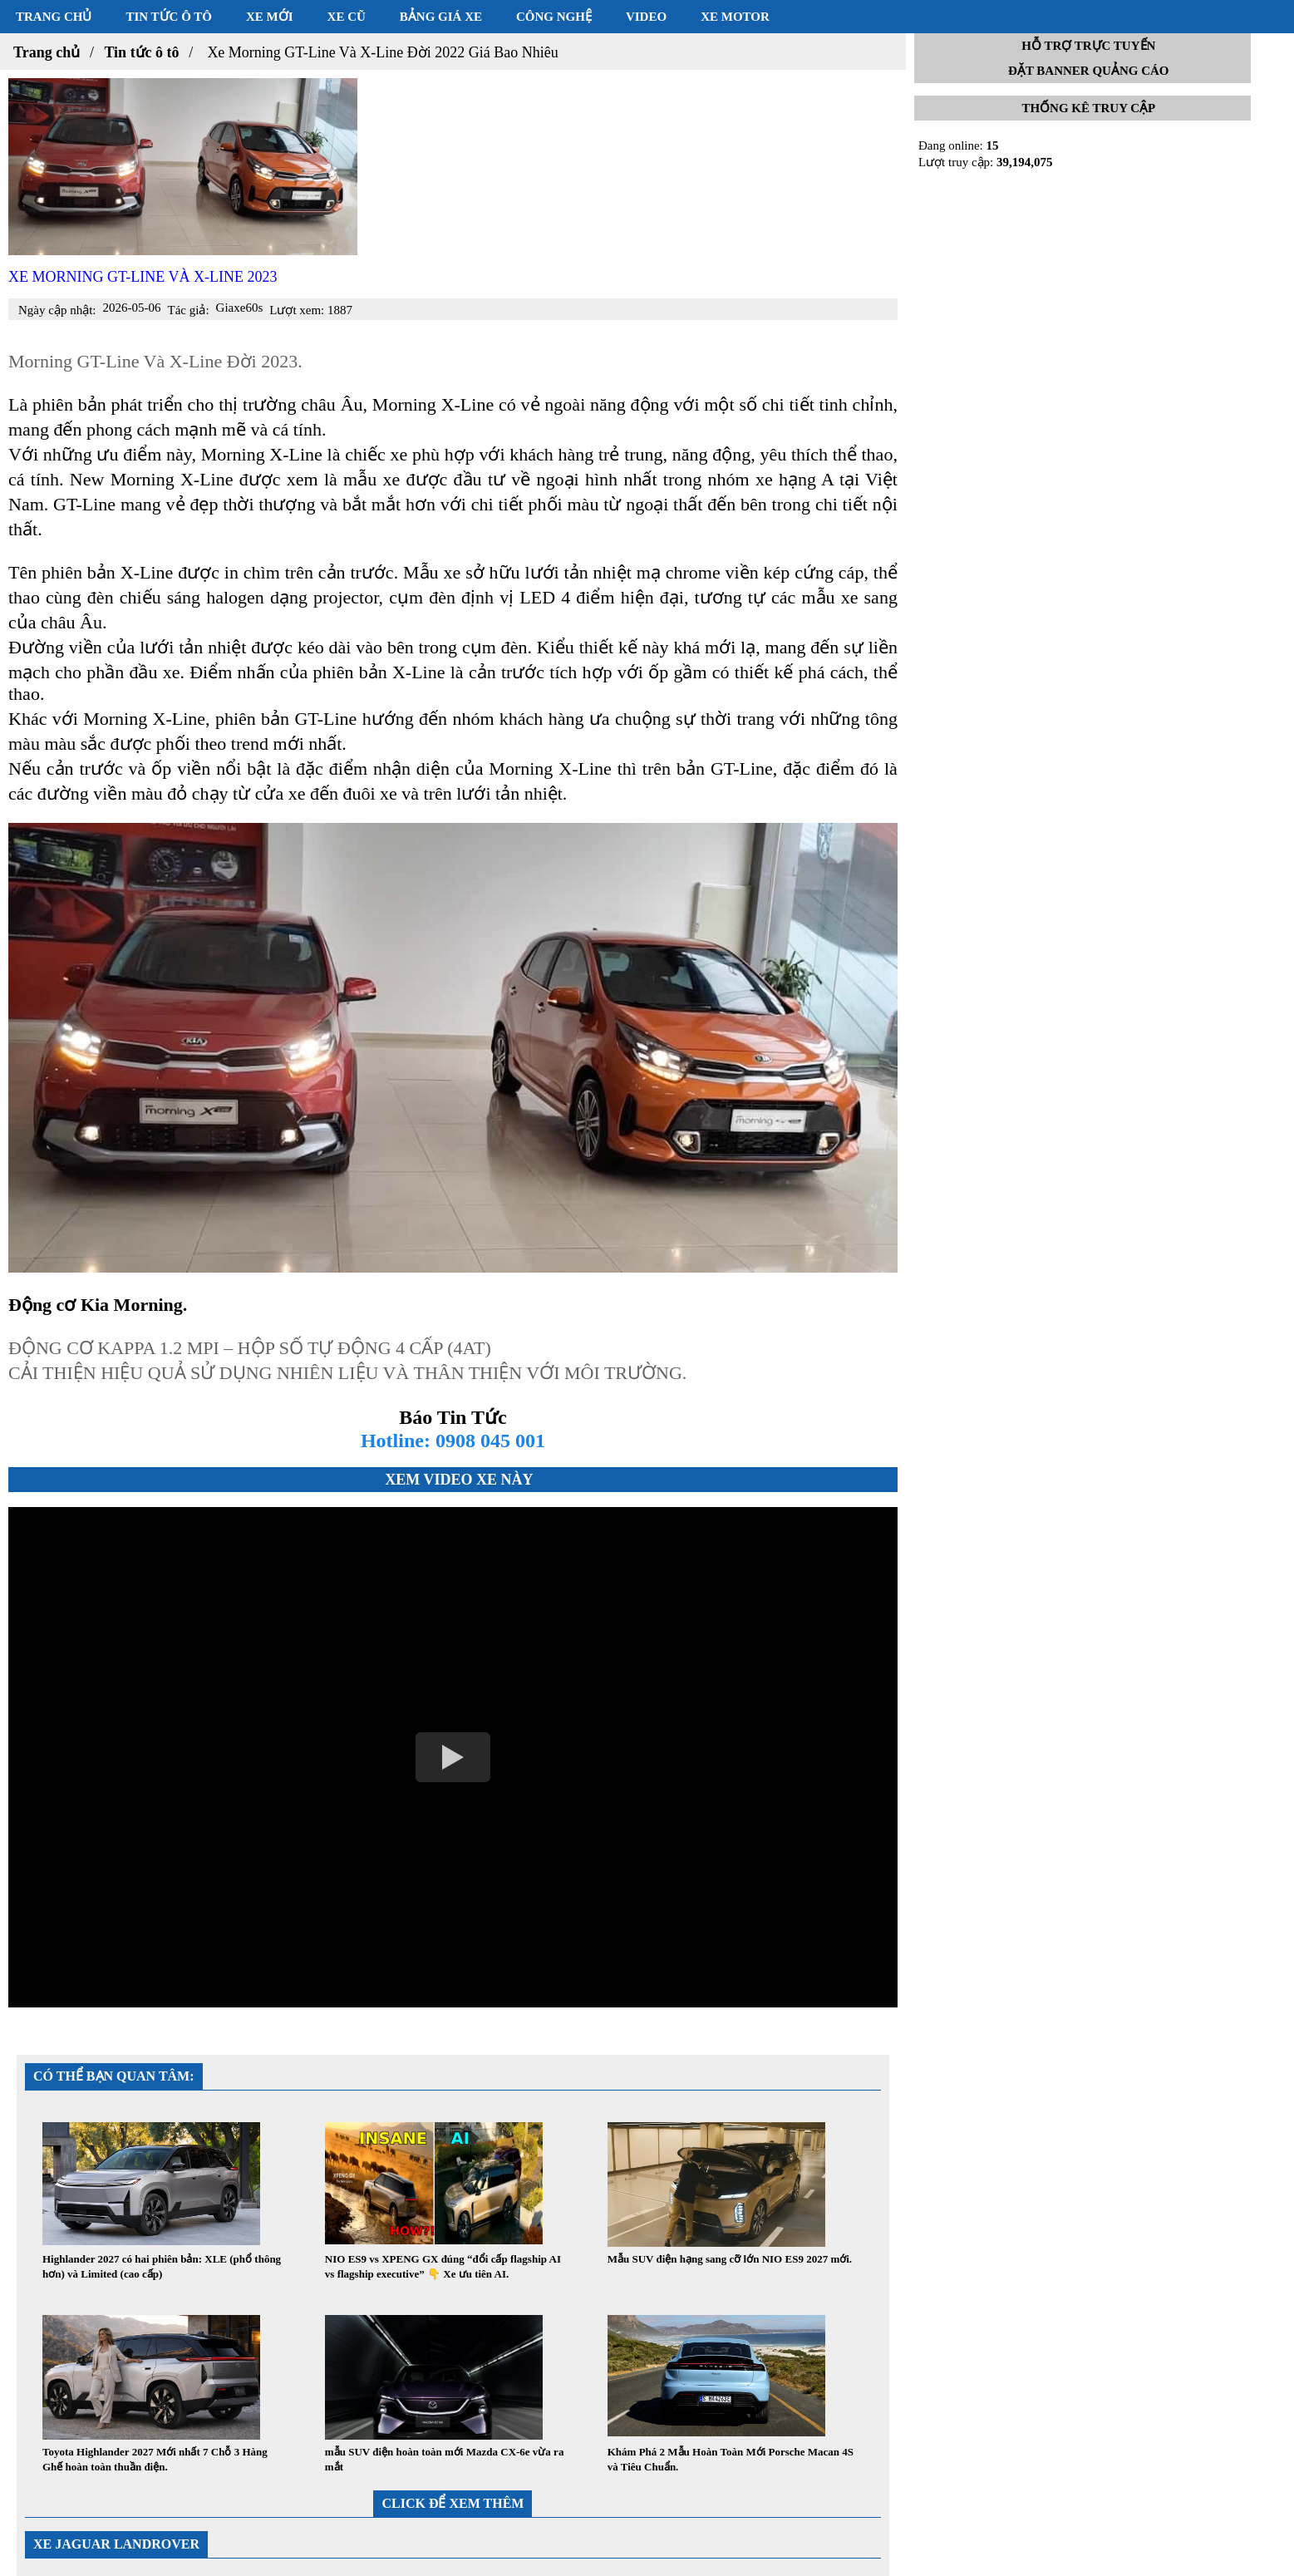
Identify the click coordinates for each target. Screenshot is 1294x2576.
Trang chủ (53, 16)
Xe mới (269, 16)
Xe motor (735, 16)
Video (646, 16)
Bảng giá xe (441, 16)
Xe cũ (346, 16)
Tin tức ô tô (168, 16)
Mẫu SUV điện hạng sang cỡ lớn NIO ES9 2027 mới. (730, 2259)
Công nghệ (554, 16)
